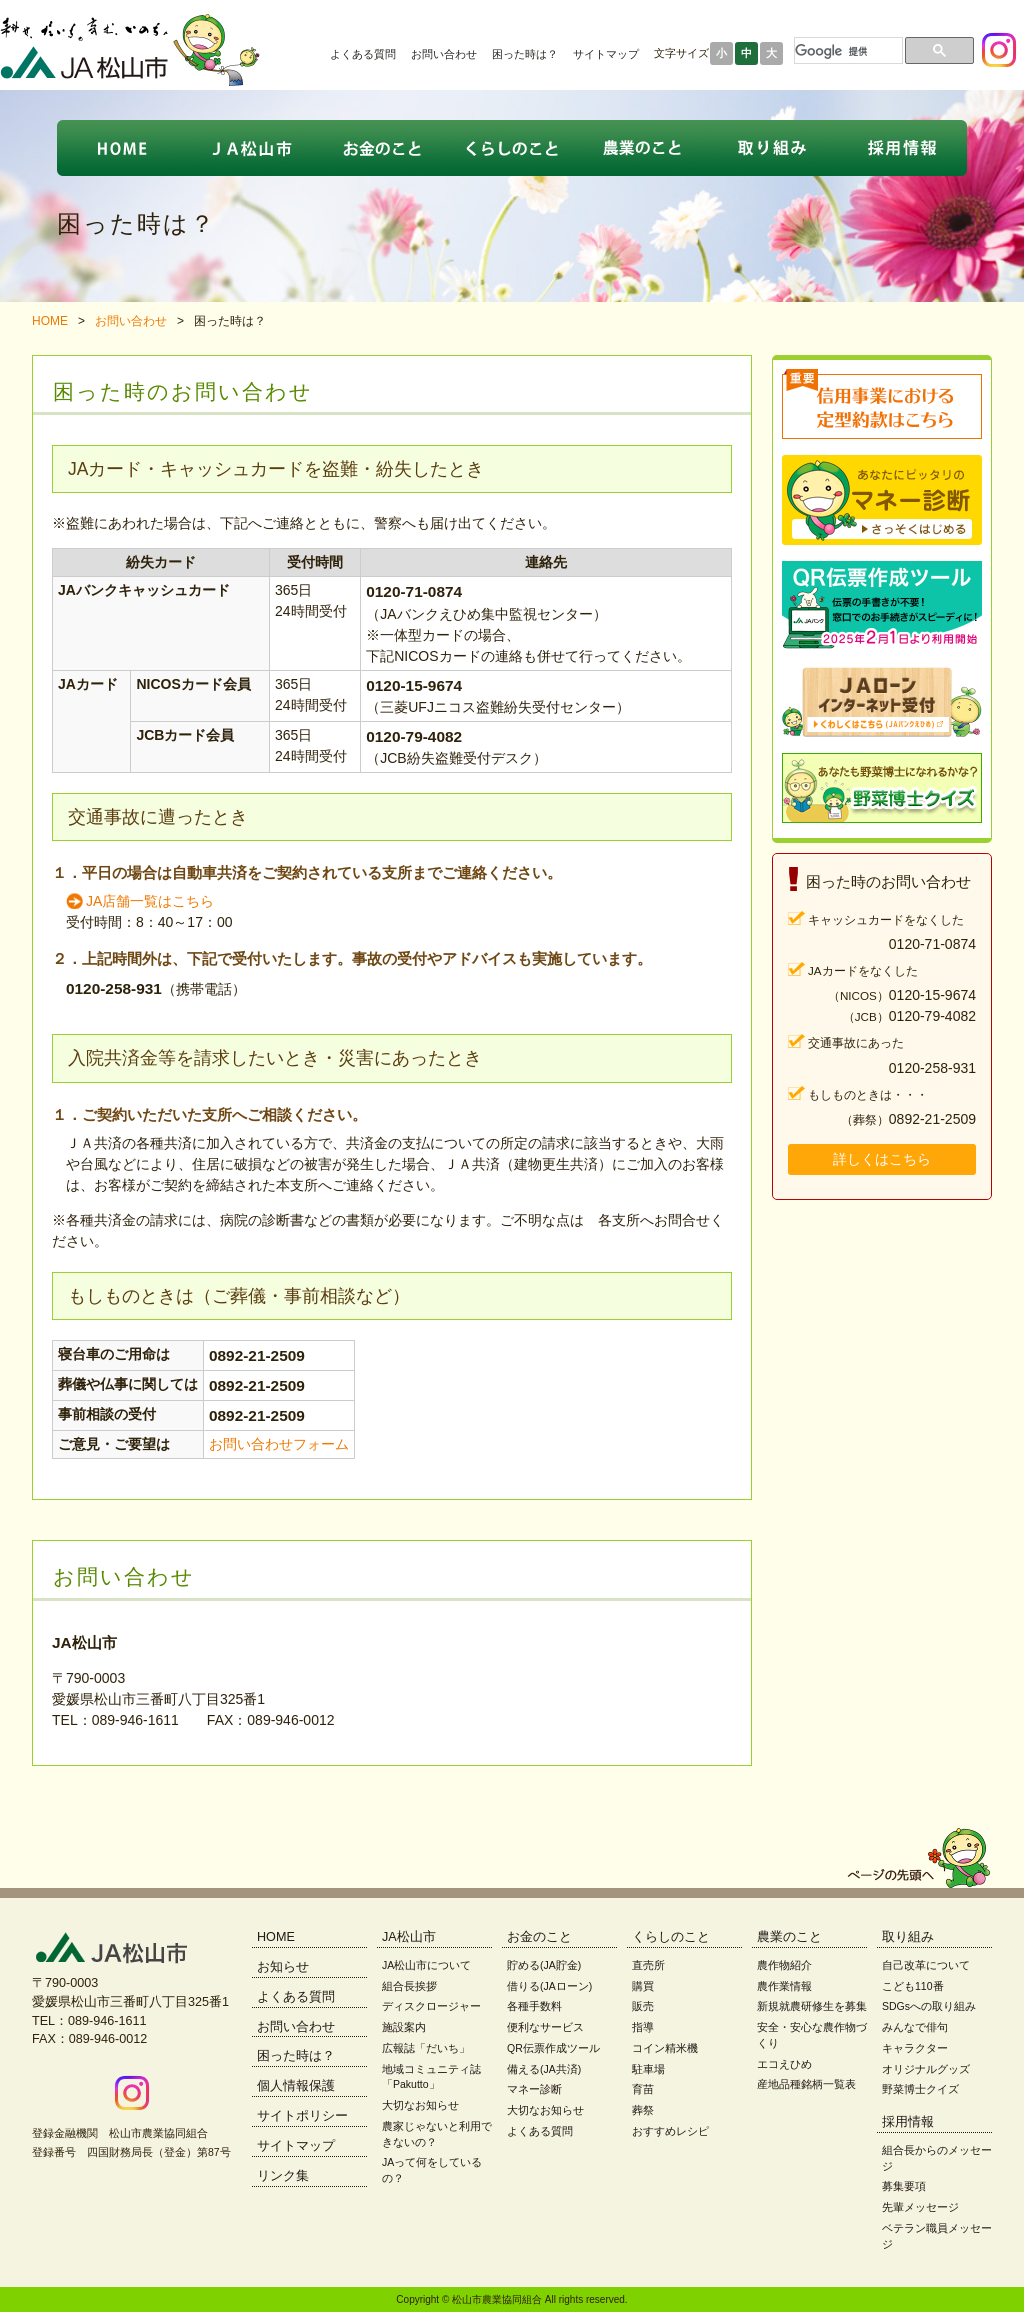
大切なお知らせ (420, 2105)
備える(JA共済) (544, 2069)
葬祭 (643, 2110)
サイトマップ (606, 54)
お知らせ (283, 1967)
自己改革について (926, 1965)
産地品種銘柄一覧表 (806, 2084)
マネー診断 (534, 2089)
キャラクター (915, 2048)
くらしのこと (671, 1937)
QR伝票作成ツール (553, 2048)
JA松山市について (426, 1965)
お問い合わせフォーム (279, 1444)
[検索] (846, 51)
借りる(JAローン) (549, 1986)
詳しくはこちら (882, 1159)
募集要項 (904, 2186)
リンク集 (283, 2176)
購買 (643, 1986)
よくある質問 (363, 54)
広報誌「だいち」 (426, 2048)
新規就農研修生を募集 (812, 2006)
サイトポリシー (302, 2116)
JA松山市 (409, 1937)
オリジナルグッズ (926, 2069)
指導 (643, 2027)
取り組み (908, 1937)
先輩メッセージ (920, 2207)
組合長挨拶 (409, 1986)
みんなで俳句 (915, 2027)
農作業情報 (784, 1986)
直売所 (648, 1965)
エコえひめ (784, 2064)
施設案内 (404, 2027)
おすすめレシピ (670, 2131)
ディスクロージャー (431, 2006)
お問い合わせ (444, 54)
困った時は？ (525, 54)
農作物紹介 (784, 1965)
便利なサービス (545, 2027)
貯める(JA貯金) (544, 1965)
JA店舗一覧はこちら (150, 901)
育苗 (643, 2089)
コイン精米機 (665, 2048)
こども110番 (913, 1986)
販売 (643, 2006)
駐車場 (648, 2069)
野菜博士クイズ (920, 2089)
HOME (50, 321)
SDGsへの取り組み (929, 2006)
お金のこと (539, 1937)
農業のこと (789, 1937)
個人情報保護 (296, 2086)
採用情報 (908, 2122)
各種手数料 (534, 2006)
